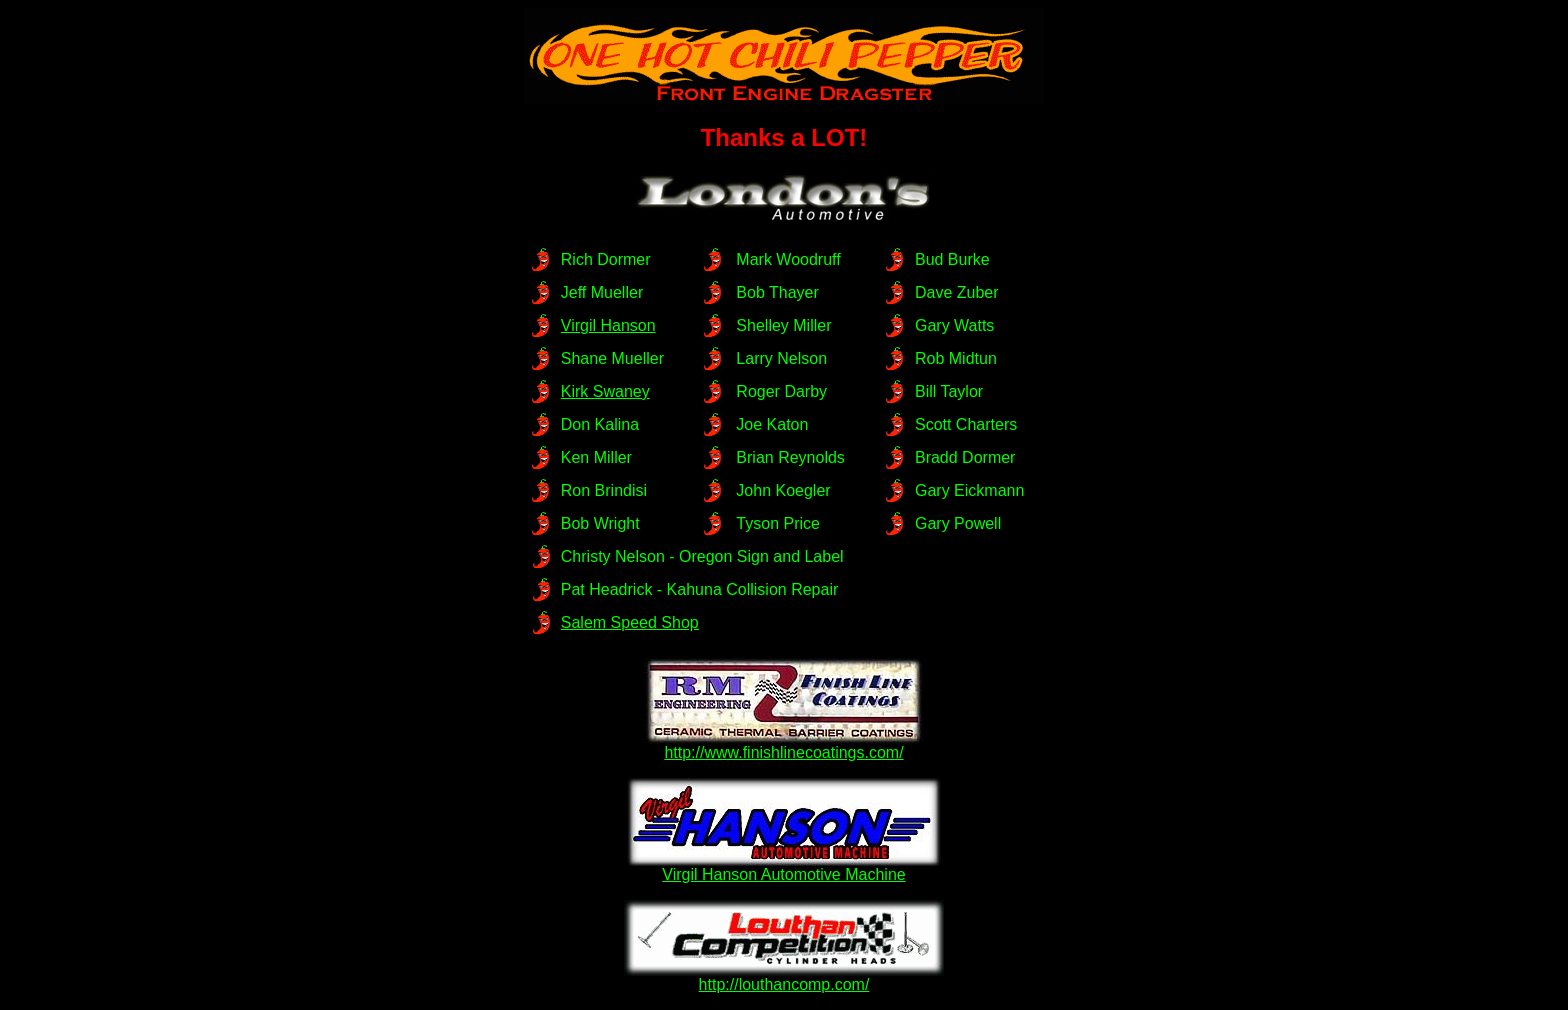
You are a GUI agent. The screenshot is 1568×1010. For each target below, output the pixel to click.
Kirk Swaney (605, 391)
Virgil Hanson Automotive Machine (784, 867)
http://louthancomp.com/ (784, 977)
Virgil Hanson (608, 325)
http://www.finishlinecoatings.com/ (784, 745)
